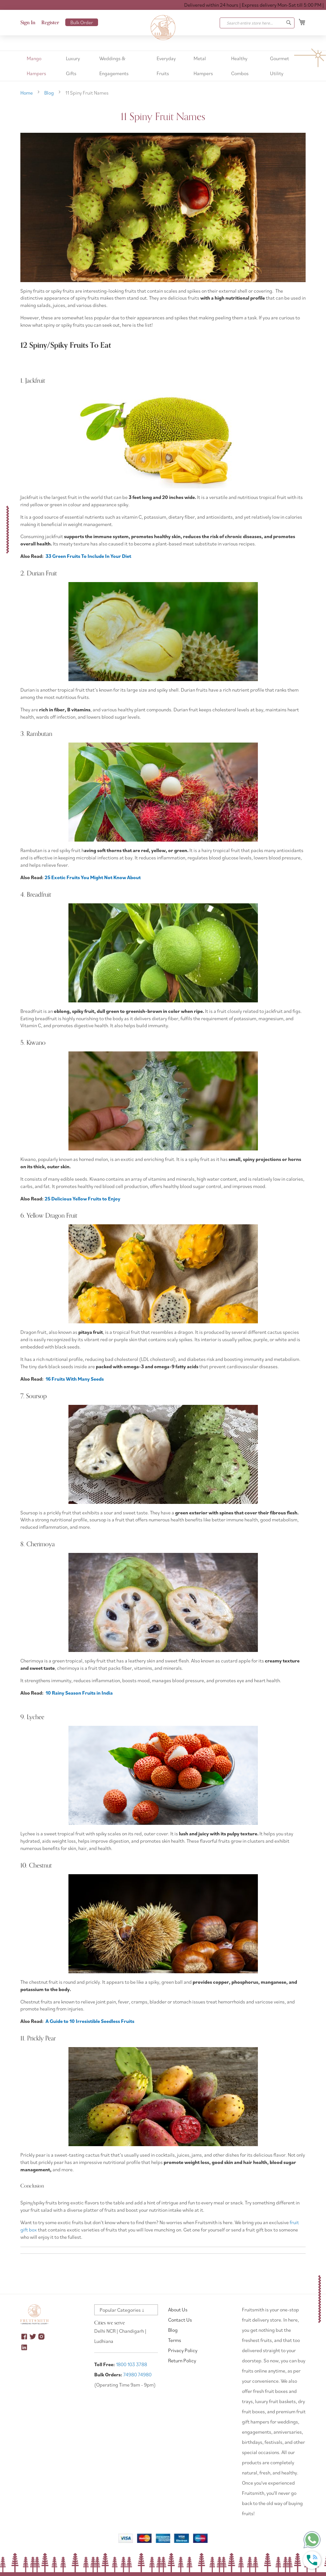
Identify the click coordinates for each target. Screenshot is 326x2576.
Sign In (27, 22)
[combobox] (257, 23)
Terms (174, 2340)
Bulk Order (81, 22)
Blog (49, 92)
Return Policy (182, 2360)
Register (50, 22)
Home (27, 92)
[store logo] (163, 27)
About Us (178, 2309)
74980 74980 (137, 2374)
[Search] (288, 23)
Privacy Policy (182, 2350)
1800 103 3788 (131, 2364)
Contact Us (180, 2319)
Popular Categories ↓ (122, 2310)
